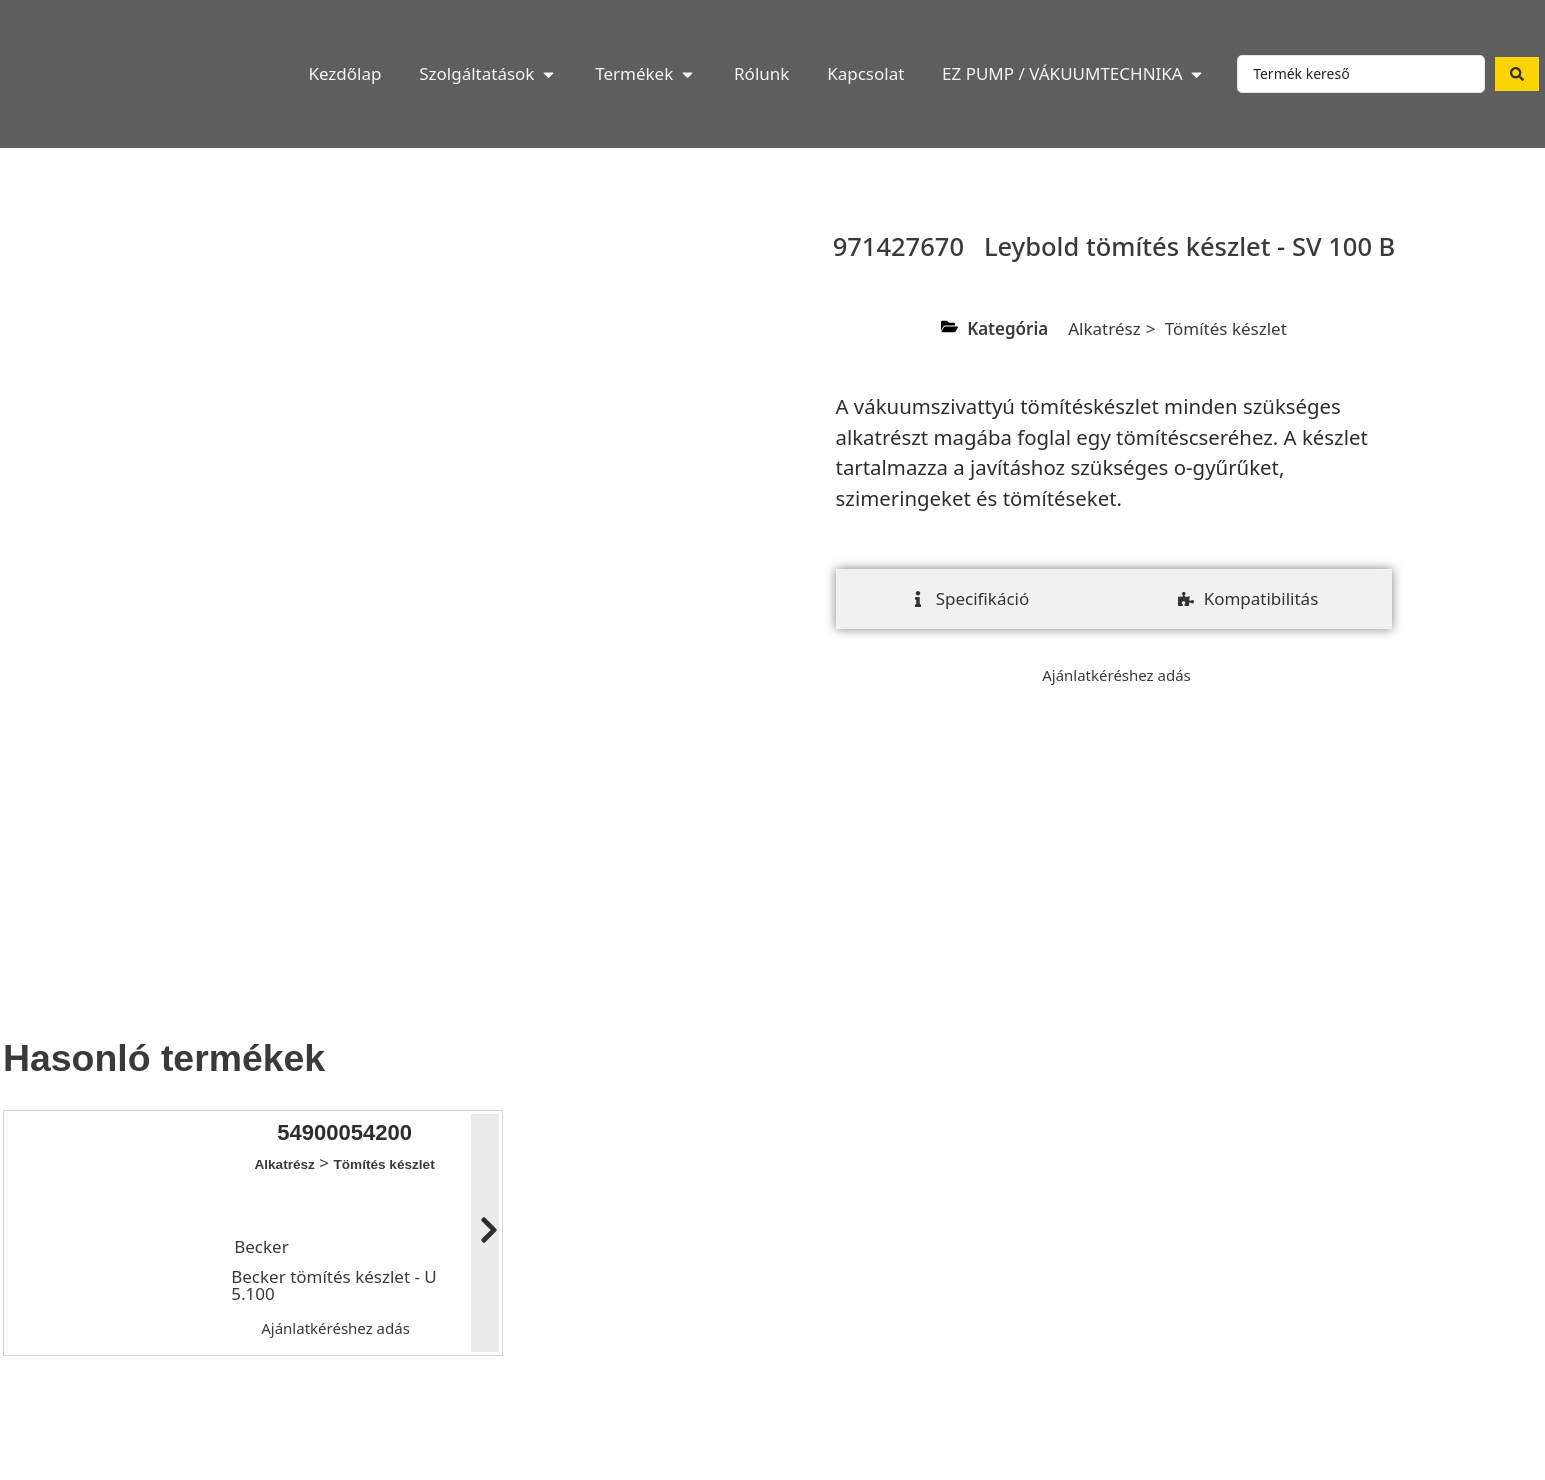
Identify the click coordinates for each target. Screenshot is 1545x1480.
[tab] (970, 599)
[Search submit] (1517, 74)
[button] (488, 74)
